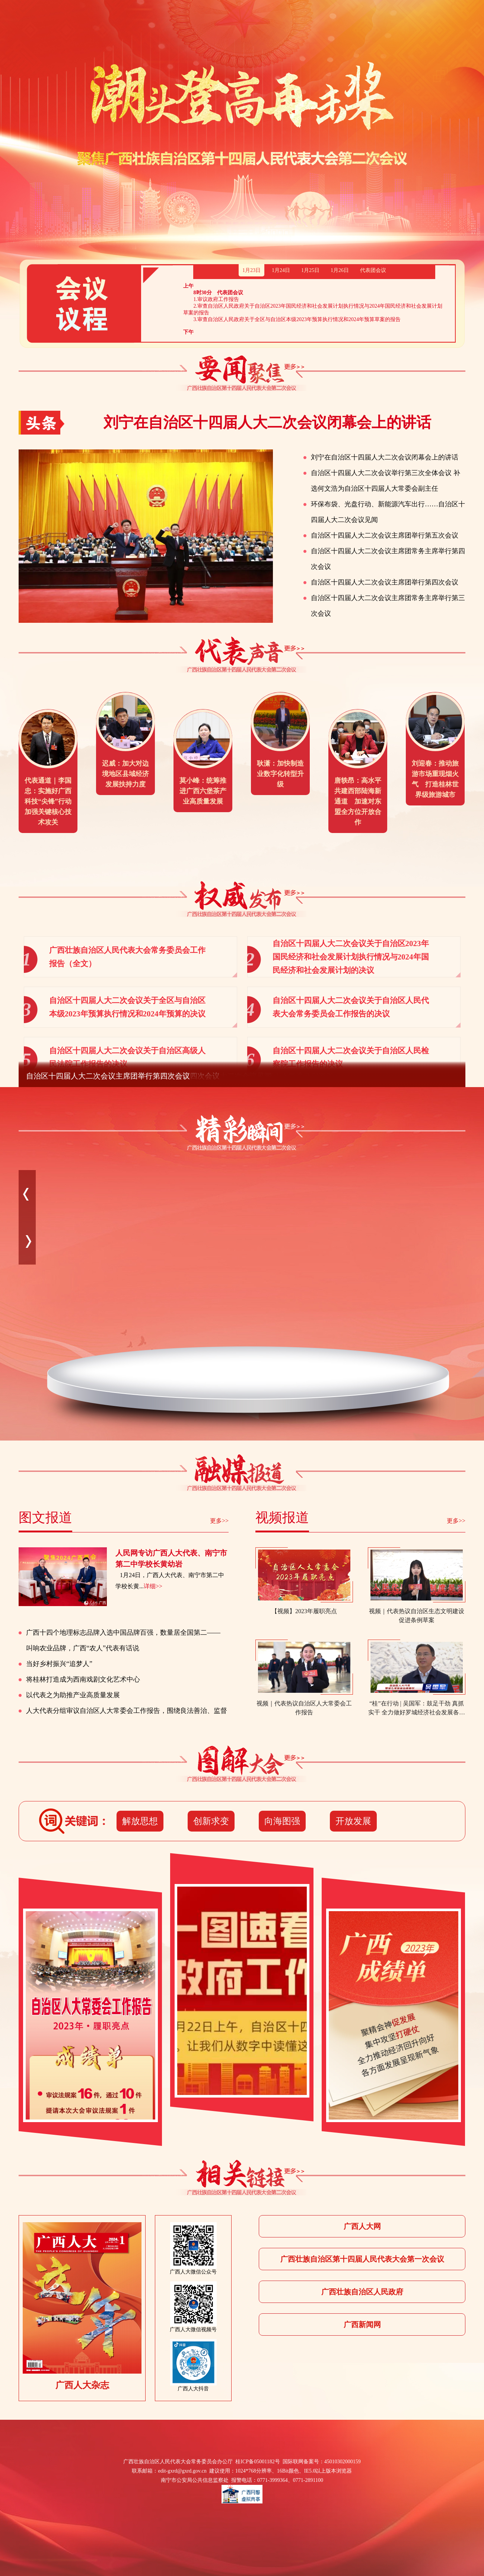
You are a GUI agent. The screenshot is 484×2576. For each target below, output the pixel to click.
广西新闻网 (362, 2324)
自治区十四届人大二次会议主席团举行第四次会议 (384, 582)
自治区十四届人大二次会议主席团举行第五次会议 (384, 535)
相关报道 (242, 2178)
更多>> (219, 1521)
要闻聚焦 (242, 373)
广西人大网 (362, 2226)
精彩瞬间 (242, 1133)
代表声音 (242, 655)
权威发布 (242, 899)
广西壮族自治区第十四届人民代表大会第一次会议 (362, 2259)
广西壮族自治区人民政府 (362, 2292)
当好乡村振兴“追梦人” (59, 1663)
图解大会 (242, 1764)
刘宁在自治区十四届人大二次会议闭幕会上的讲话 (384, 457)
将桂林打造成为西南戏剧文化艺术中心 (83, 1679)
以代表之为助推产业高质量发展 (73, 1695)
